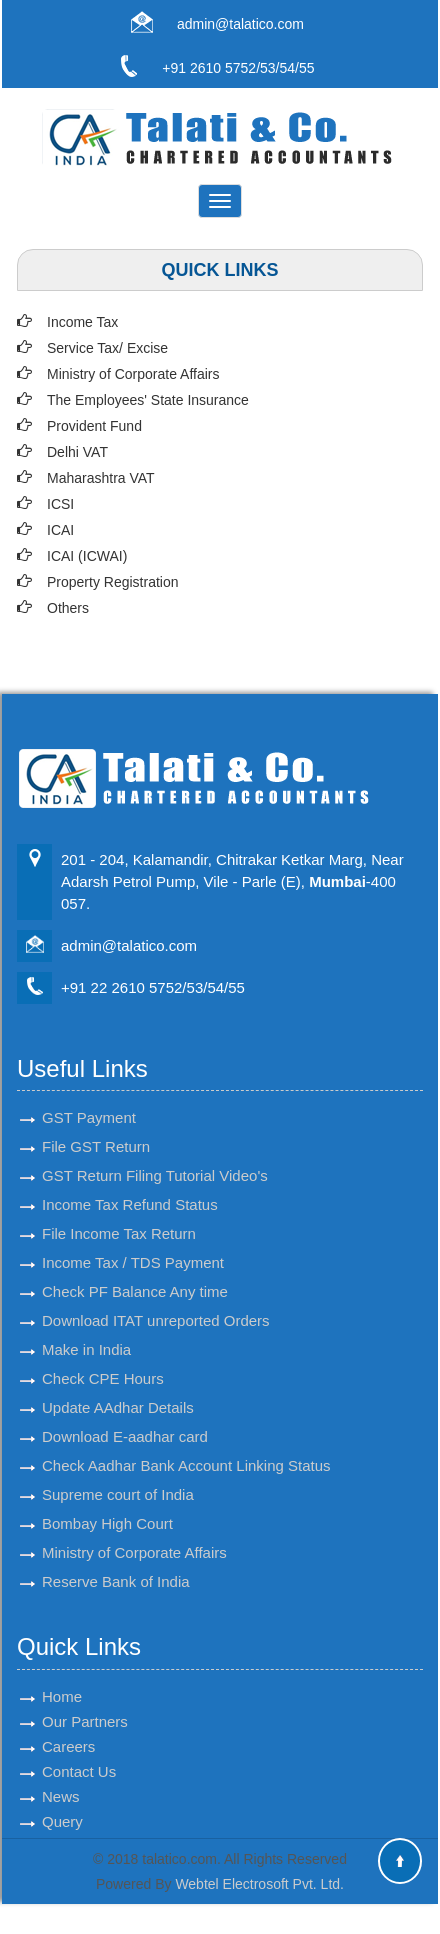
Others (68, 608)
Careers (68, 1723)
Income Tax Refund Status (130, 1181)
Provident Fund (94, 426)
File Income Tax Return (119, 1210)
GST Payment (89, 1094)
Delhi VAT (77, 452)
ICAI (60, 530)
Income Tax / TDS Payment (133, 1239)
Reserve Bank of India (116, 1558)
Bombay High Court (107, 1500)
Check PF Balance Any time (135, 1268)
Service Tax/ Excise (107, 348)
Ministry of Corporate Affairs (133, 374)
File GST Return (96, 1123)
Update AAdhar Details (118, 1384)
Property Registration (113, 582)
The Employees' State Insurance (148, 400)
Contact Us (79, 1748)
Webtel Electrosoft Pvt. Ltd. (259, 1884)
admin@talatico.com (240, 24)
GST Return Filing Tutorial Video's (155, 1152)
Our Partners (85, 1698)
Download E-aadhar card (125, 1413)
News (61, 1773)
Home (62, 1673)
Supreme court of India (118, 1471)
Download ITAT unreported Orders (156, 1297)
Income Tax (82, 322)
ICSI (60, 504)
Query (62, 1798)
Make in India (86, 1326)
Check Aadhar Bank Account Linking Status (186, 1442)
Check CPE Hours (103, 1355)
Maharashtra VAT (101, 478)
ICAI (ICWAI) (87, 556)
